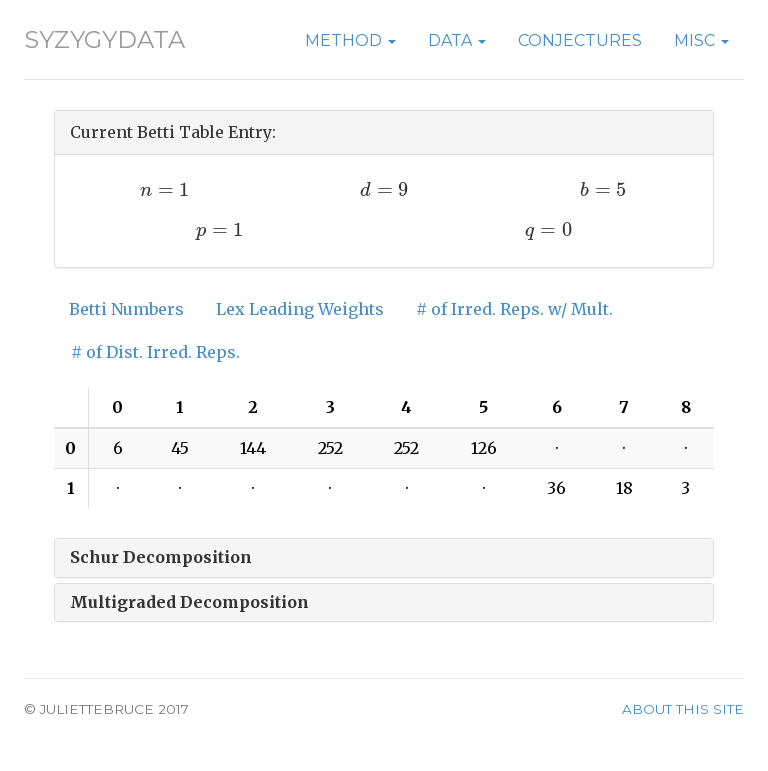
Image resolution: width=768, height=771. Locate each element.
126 (484, 448)
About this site (683, 709)
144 (253, 448)
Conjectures (580, 40)
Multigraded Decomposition (189, 602)
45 (180, 448)
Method (350, 40)
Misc (701, 40)
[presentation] (164, 189)
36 (556, 488)
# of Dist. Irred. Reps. (155, 352)
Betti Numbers (126, 309)
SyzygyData (104, 39)
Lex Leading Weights (300, 309)
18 (624, 488)
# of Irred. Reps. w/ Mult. (514, 309)
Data (457, 40)
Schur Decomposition (161, 557)
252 (330, 448)
